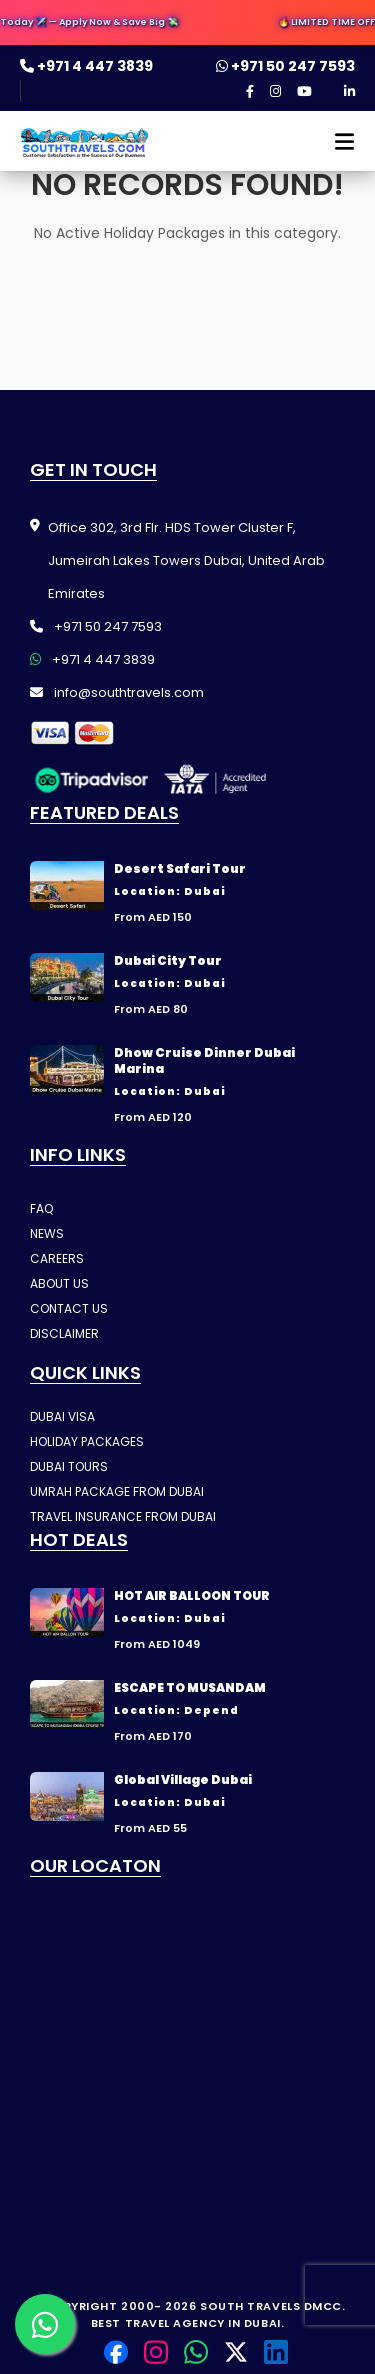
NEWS (47, 1233)
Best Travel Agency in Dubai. (187, 2323)
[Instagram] (275, 92)
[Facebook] (250, 92)
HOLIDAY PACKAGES (87, 1441)
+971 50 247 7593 (285, 66)
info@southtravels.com (117, 692)
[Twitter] (236, 2352)
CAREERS (57, 1258)
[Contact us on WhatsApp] (45, 2324)
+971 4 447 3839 (86, 66)
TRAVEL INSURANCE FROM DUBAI (123, 1516)
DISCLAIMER (64, 1333)
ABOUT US (59, 1283)
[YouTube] (304, 92)
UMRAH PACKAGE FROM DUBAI (117, 1491)
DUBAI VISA (62, 1416)
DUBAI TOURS (69, 1466)
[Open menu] (336, 147)
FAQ (41, 1208)
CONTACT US (69, 1308)
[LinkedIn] (349, 92)
